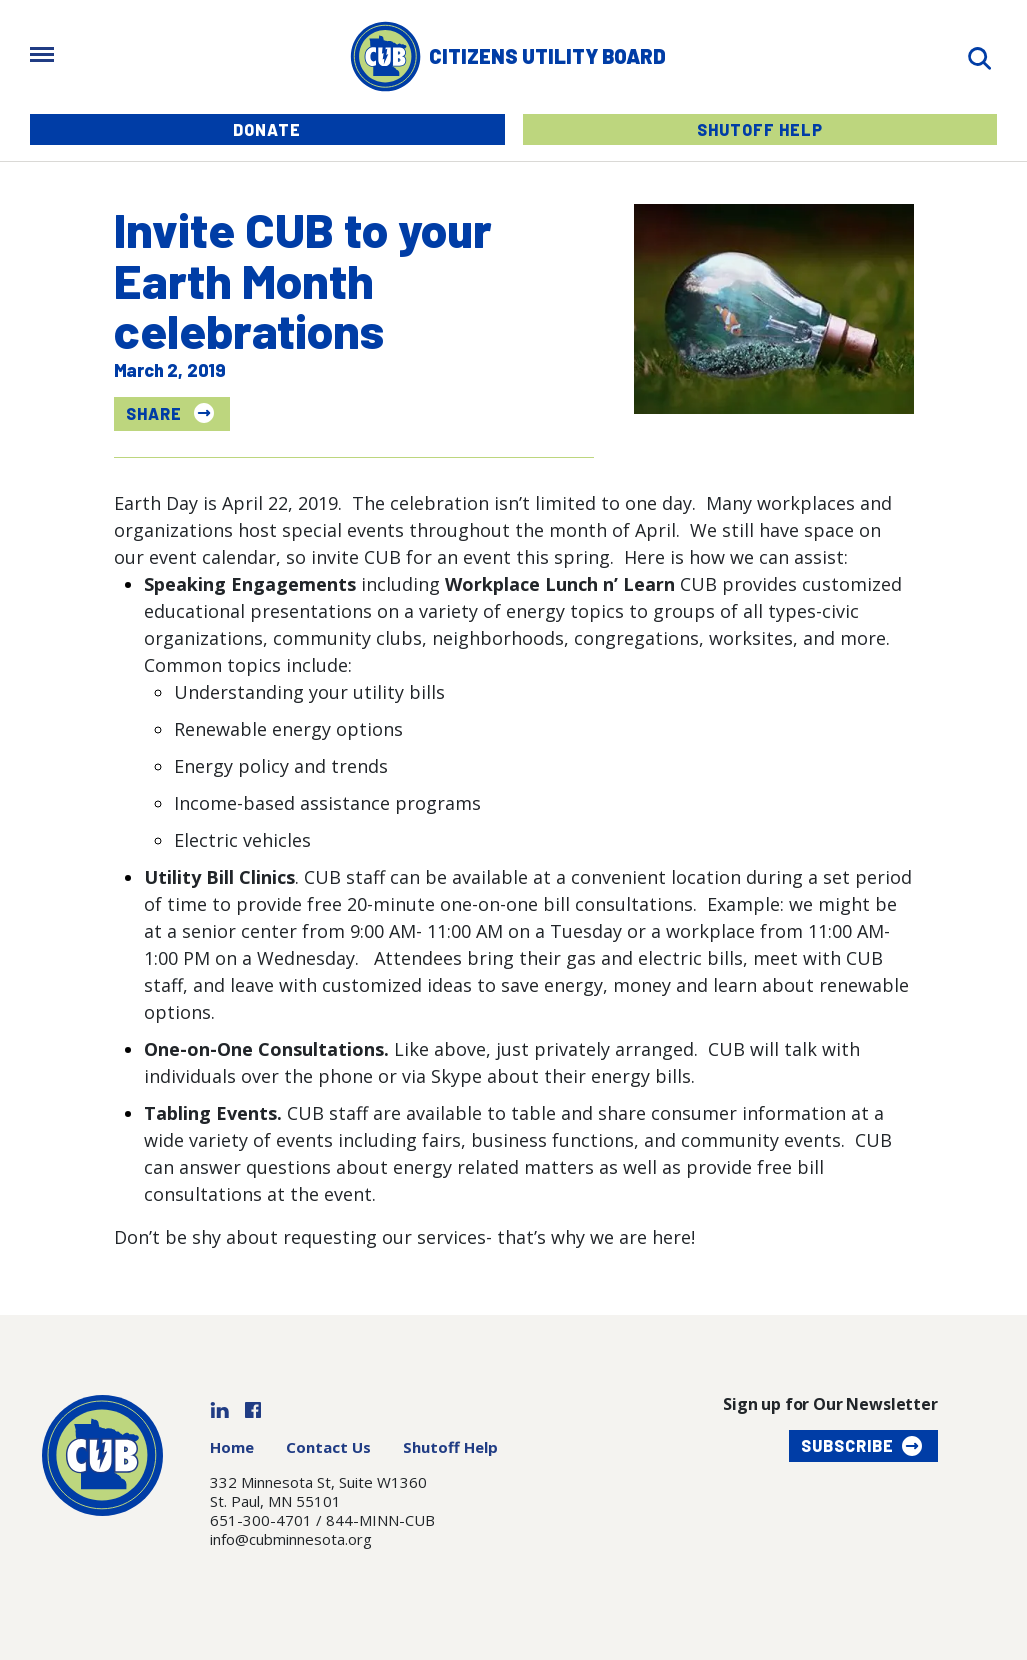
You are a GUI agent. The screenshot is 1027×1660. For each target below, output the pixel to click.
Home (232, 1447)
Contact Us (328, 1447)
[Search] (979, 56)
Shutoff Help (760, 129)
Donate (267, 129)
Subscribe (847, 1445)
